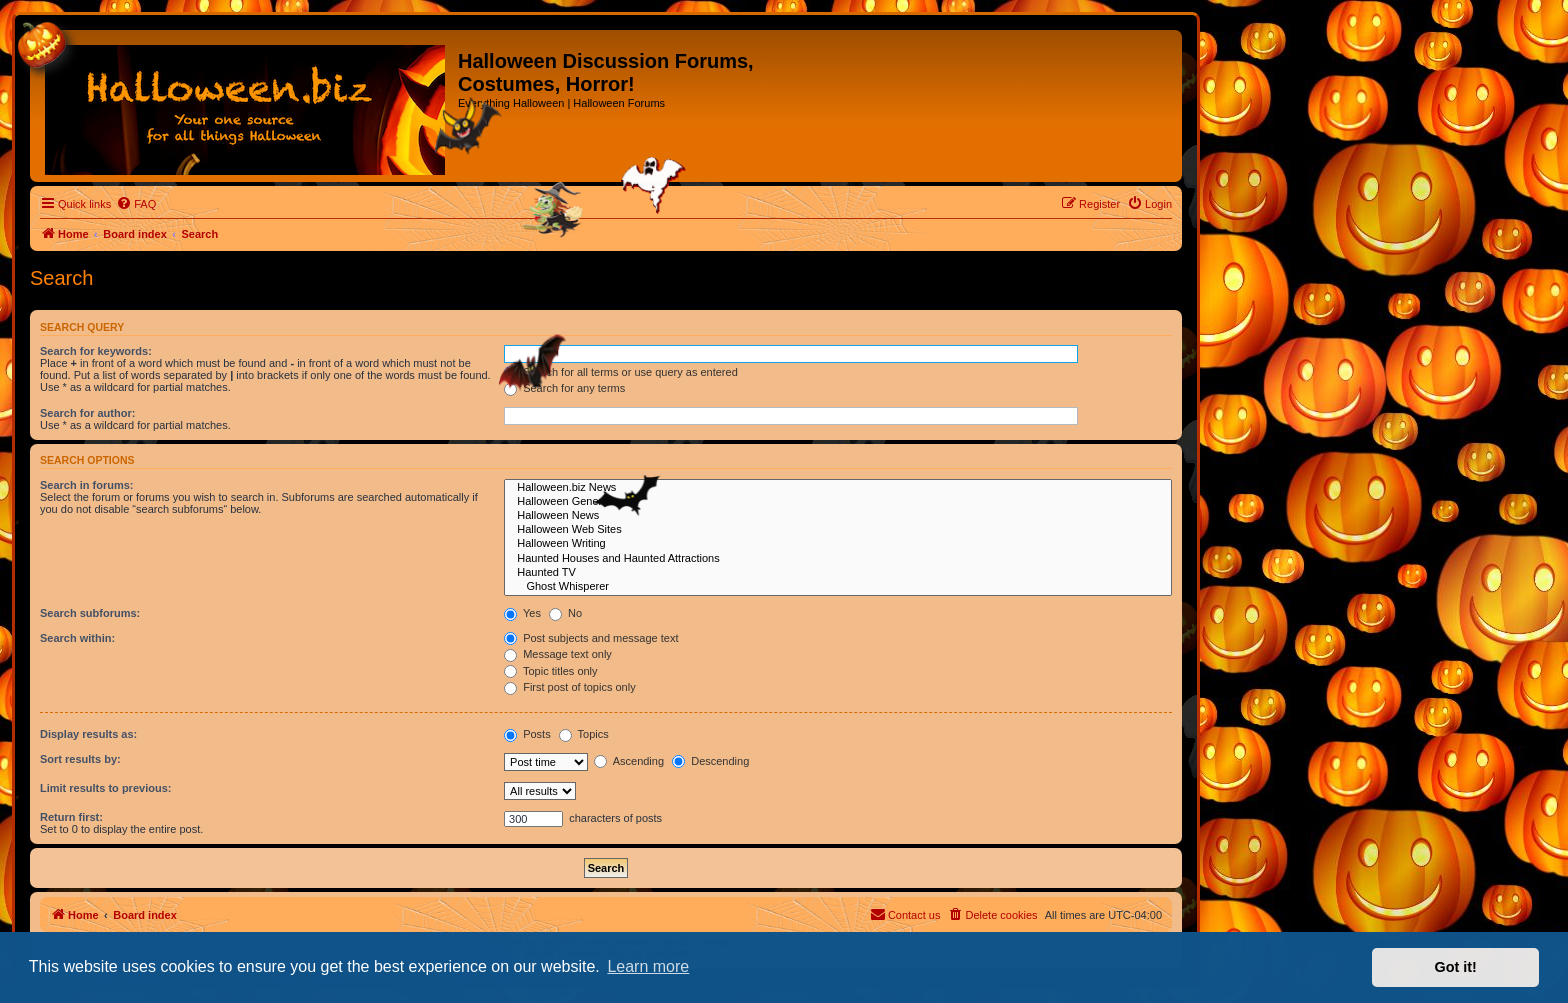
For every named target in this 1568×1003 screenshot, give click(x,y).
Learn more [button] (648, 966)
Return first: (71, 817)
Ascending (629, 761)
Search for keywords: (96, 351)
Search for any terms (564, 388)
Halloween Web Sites (838, 530)
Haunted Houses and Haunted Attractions (838, 559)
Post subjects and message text (591, 638)
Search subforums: (90, 613)
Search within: (77, 638)
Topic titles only (550, 671)
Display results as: (88, 734)
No (565, 613)
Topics (584, 734)
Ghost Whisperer (838, 587)
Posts (527, 734)
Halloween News (838, 516)
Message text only (558, 654)
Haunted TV (838, 573)
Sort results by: (80, 759)
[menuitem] (136, 204)
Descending (710, 761)
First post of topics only (570, 687)
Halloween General (838, 502)
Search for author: (87, 413)
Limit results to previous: (105, 788)
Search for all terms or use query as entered (621, 372)
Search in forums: (87, 485)
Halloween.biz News (838, 488)
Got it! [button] (1456, 967)
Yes (522, 613)
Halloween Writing (838, 544)
